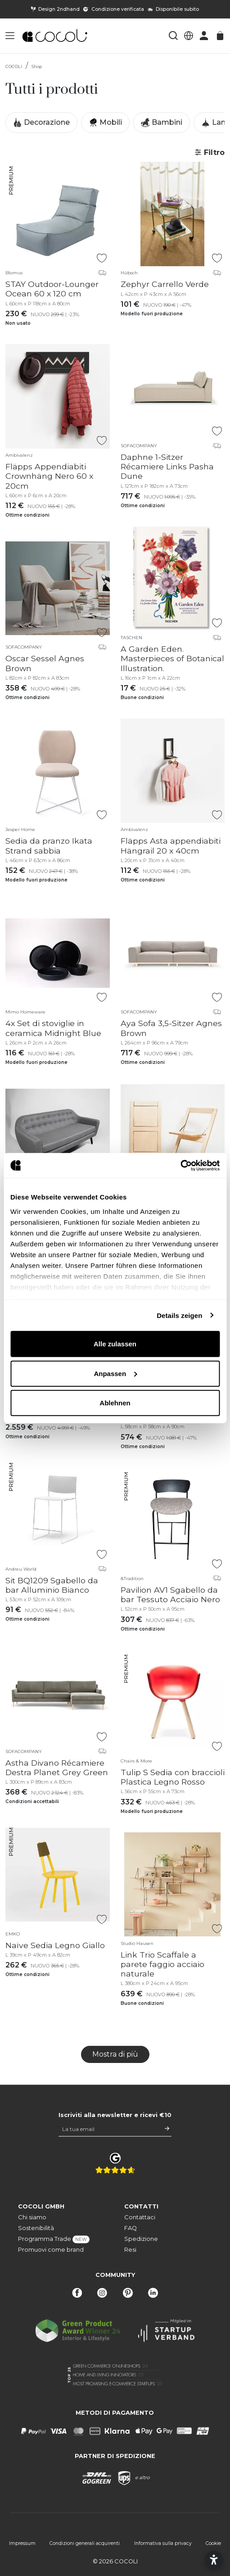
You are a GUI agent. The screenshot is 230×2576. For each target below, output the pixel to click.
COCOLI (13, 66)
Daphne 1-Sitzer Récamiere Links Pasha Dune (167, 466)
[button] (10, 35)
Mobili (105, 122)
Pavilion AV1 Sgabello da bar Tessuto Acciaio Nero (170, 1594)
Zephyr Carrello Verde (165, 284)
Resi (130, 2249)
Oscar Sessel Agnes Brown (44, 663)
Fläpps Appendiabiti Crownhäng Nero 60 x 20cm (49, 476)
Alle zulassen (115, 1344)
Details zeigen (179, 1315)
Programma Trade (54, 2239)
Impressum (22, 2543)
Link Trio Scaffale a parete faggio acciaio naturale (162, 1964)
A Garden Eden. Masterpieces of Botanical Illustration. (172, 658)
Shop (37, 66)
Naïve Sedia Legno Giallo (55, 1945)
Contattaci (139, 2217)
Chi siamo (32, 2217)
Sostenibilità (36, 2228)
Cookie (213, 2543)
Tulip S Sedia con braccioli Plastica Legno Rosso (173, 1776)
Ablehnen (114, 1403)
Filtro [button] (209, 152)
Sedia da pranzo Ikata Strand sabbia (48, 845)
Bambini (161, 122)
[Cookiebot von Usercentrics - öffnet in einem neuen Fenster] (180, 1165)
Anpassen (115, 1373)
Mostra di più (115, 2054)
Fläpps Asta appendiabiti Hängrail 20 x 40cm (171, 845)
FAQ (130, 2228)
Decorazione (41, 122)
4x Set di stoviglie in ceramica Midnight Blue (53, 1027)
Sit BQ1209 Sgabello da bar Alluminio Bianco (51, 1585)
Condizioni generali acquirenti (85, 2543)
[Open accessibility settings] (214, 2560)
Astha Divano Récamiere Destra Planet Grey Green (56, 1767)
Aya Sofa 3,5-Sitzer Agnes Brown (171, 1027)
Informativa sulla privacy (163, 2543)
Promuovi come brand (51, 2249)
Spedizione (141, 2238)
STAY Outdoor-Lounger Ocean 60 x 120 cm (52, 288)
